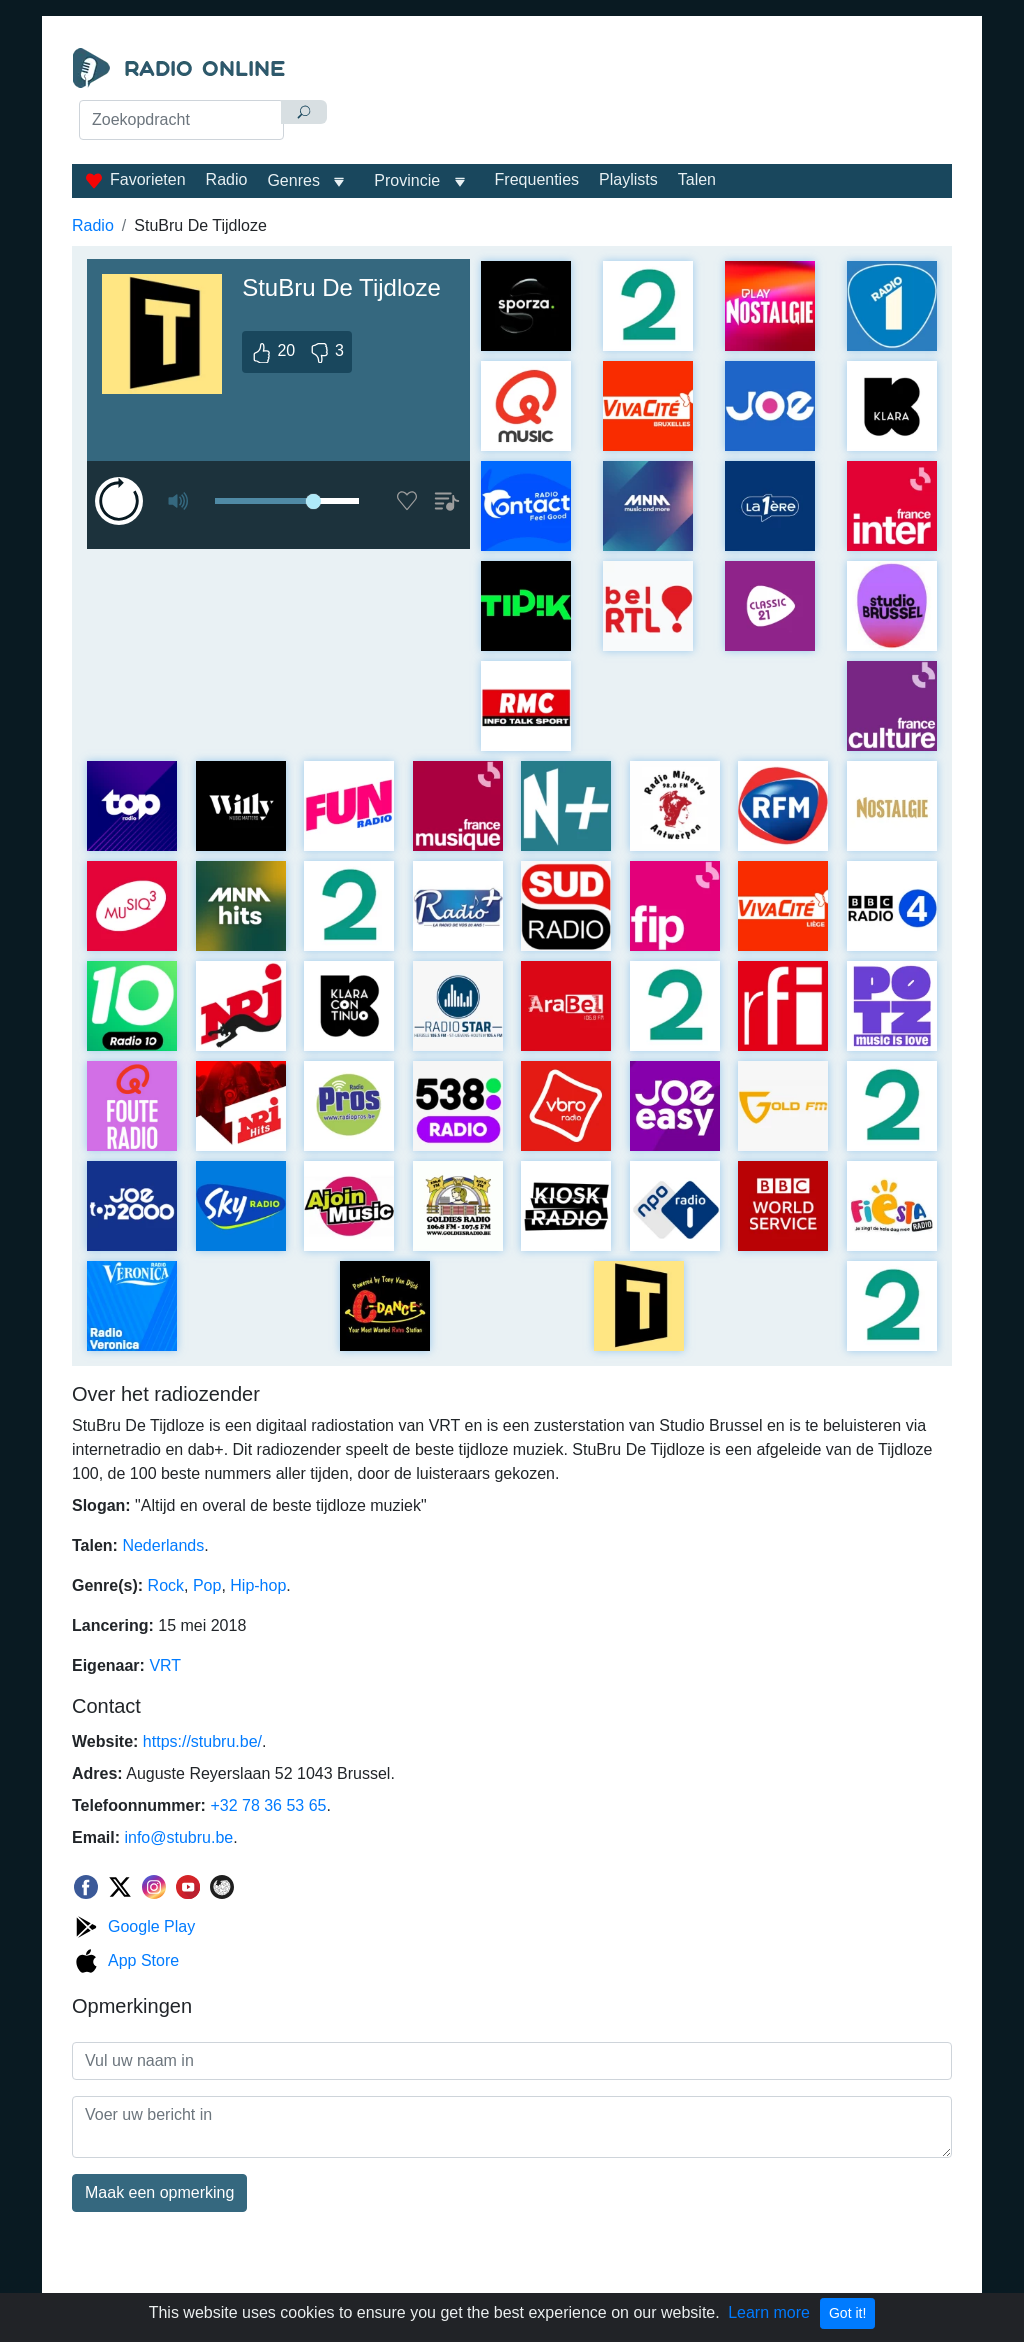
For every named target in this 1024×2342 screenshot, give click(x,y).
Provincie (409, 180)
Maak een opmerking (159, 2192)
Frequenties (537, 179)
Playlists (628, 179)
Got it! (847, 2313)
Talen (697, 179)
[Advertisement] (647, 98)
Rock (166, 1585)
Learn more (769, 2312)
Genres (293, 180)
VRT (165, 1665)
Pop (207, 1585)
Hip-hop (258, 1585)
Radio (227, 179)
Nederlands (163, 1545)
